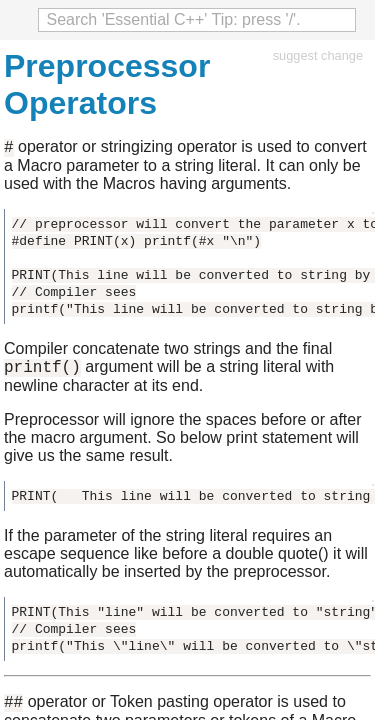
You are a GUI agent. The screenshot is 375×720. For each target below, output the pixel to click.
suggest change (318, 55)
